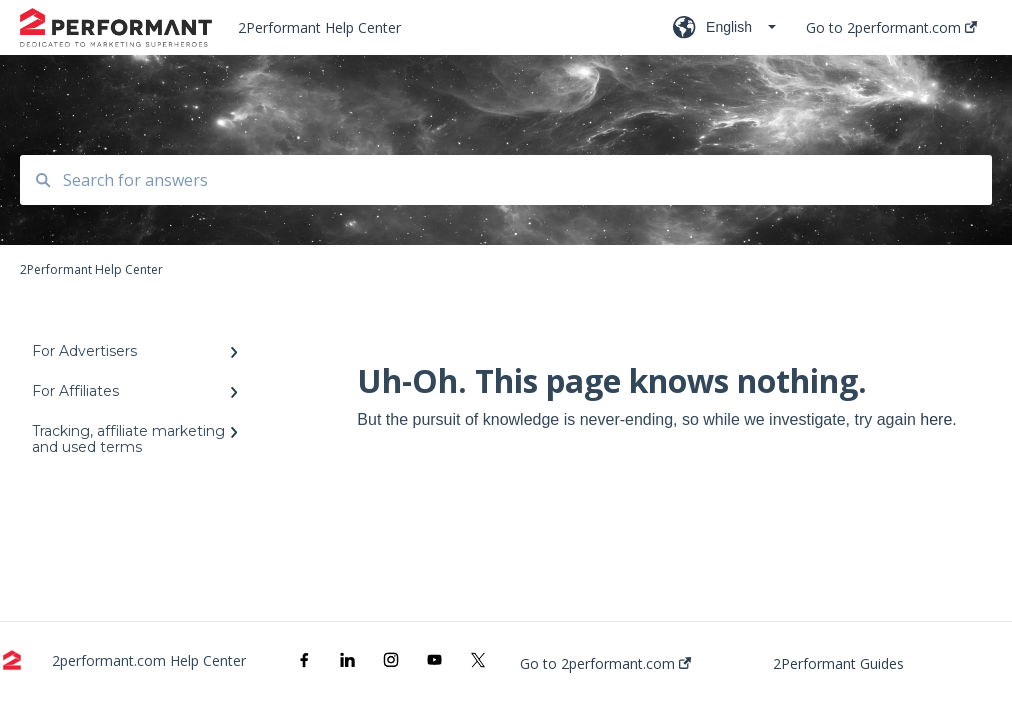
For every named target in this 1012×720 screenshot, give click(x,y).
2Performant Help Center (319, 27)
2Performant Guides (838, 664)
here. (938, 419)
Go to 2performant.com (605, 664)
